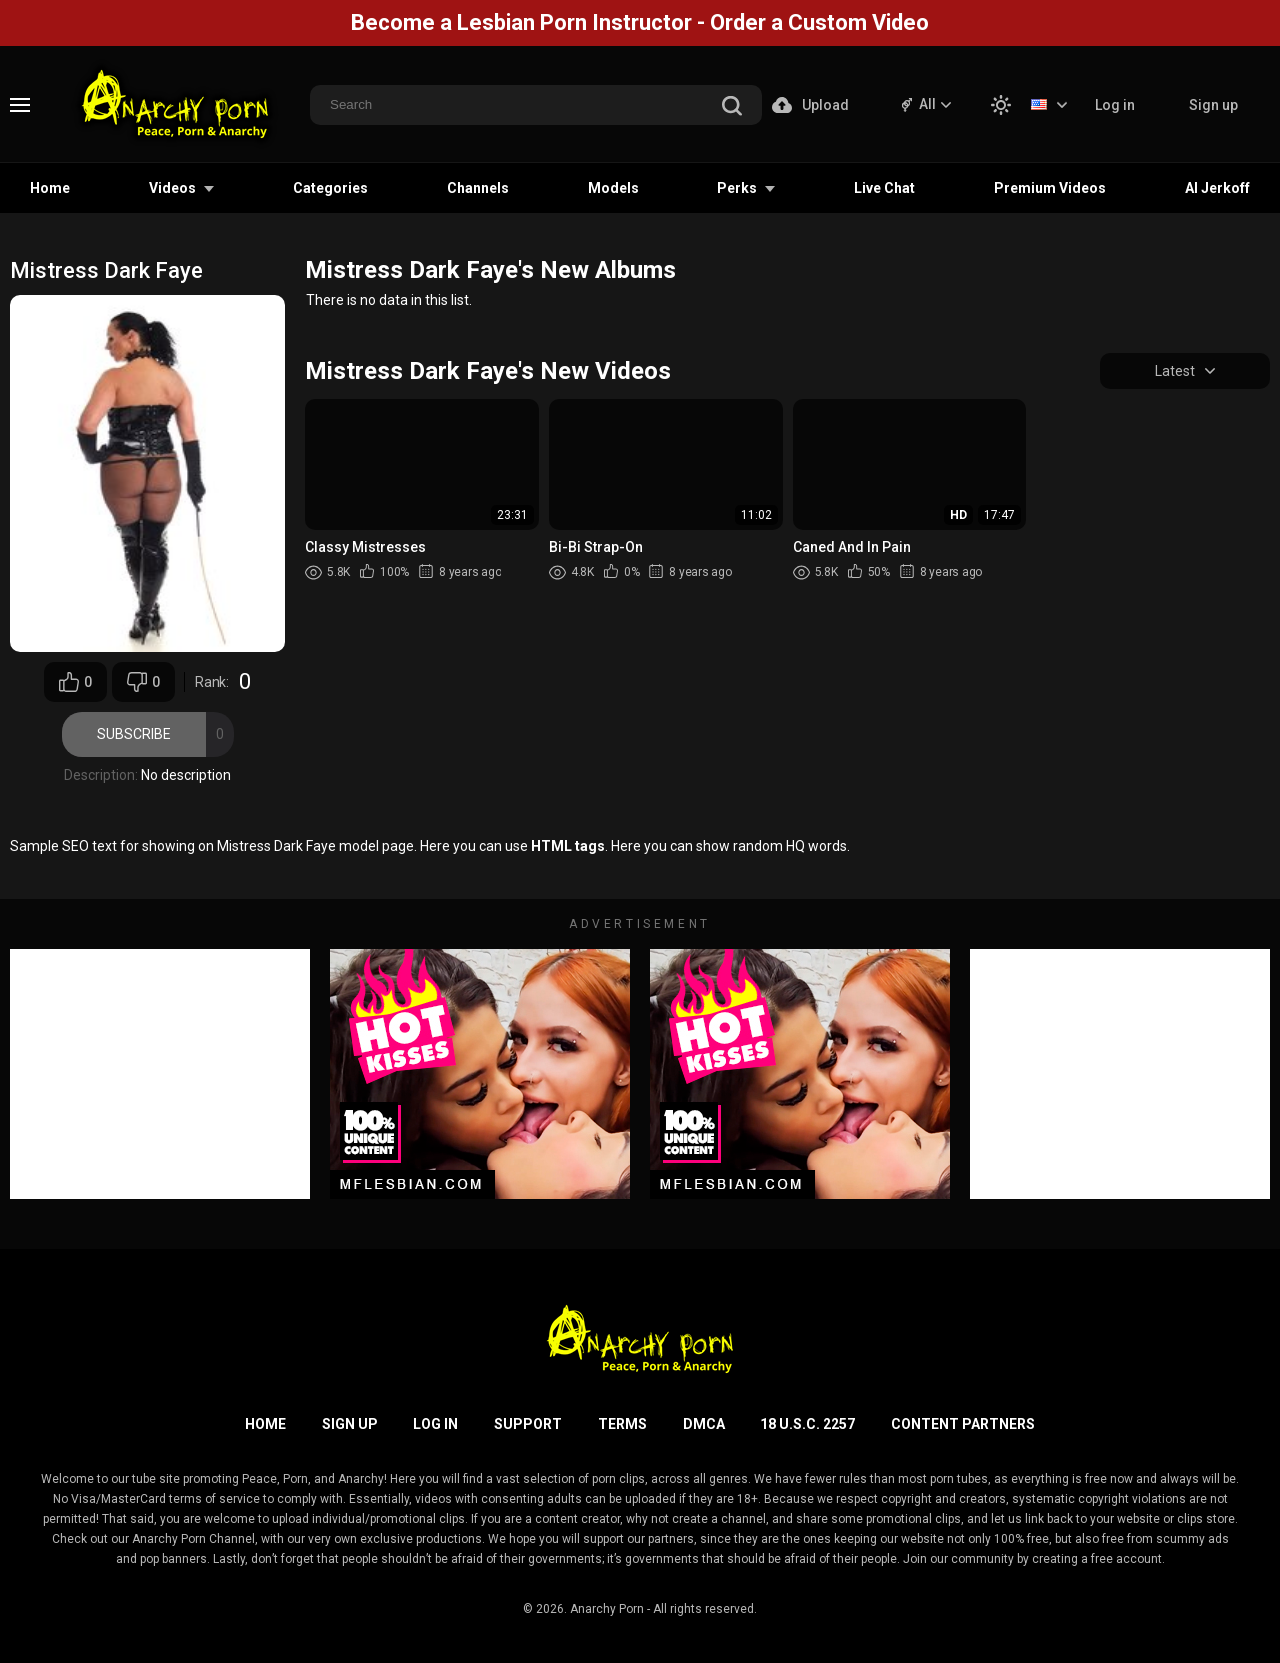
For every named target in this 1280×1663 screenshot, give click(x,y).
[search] (732, 107)
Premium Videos (1050, 188)
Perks (737, 188)
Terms (622, 1424)
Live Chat (884, 188)
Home (50, 188)
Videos (172, 188)
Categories (330, 188)
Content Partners (963, 1424)
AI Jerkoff (1217, 188)
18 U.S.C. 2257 (807, 1424)
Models (613, 188)
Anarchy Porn (607, 1609)
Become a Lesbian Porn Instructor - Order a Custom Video (640, 22)
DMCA (704, 1424)
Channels (478, 188)
